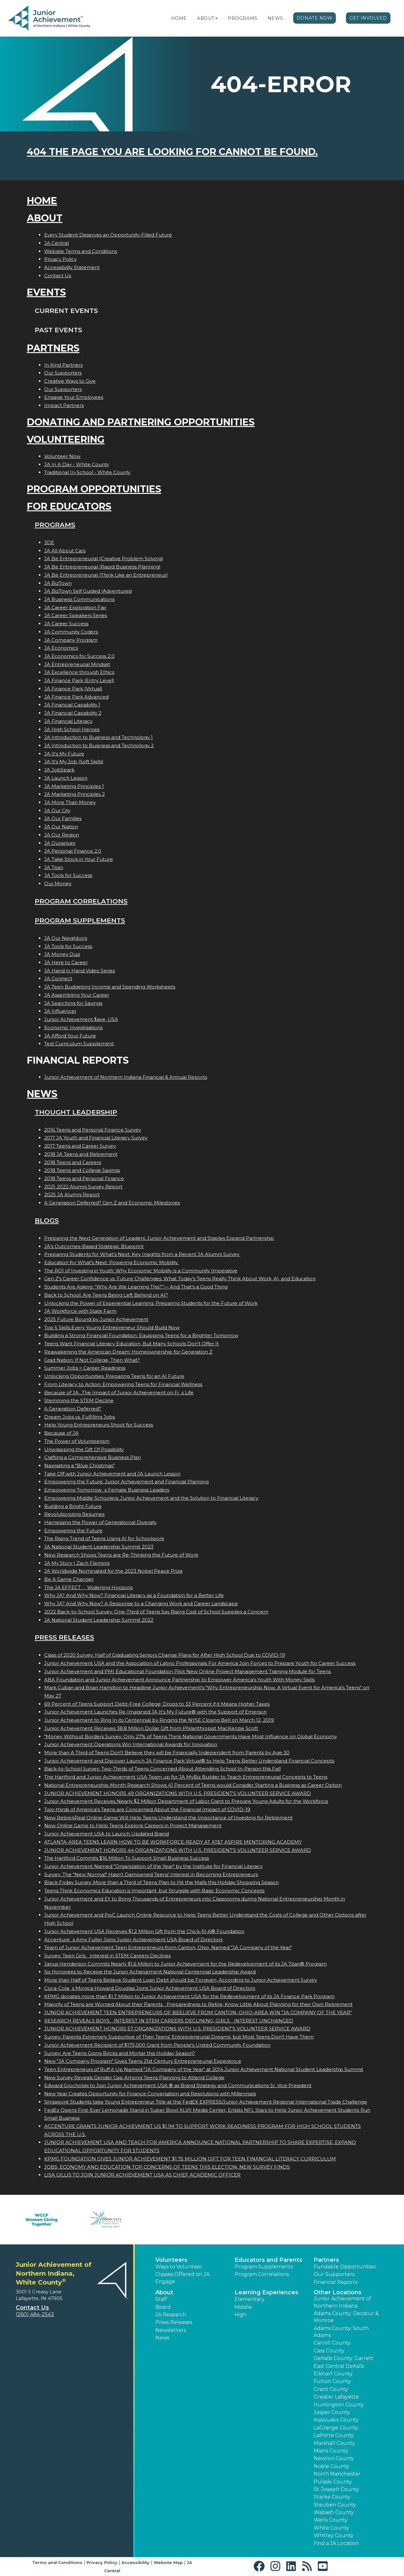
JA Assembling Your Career (76, 995)
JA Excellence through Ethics (79, 672)
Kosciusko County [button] (336, 2420)
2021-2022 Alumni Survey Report (83, 1187)
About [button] (164, 2292)
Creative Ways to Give (70, 381)
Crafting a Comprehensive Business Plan (92, 1457)
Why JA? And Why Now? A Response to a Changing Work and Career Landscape (141, 1603)
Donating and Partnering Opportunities (141, 422)
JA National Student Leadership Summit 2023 (98, 1547)
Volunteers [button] (171, 2260)
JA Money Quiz (62, 954)
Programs (242, 18)
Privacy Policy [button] (101, 2562)
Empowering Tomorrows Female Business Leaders (106, 1490)
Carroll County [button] (332, 2343)
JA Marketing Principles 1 (74, 786)
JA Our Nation (61, 827)
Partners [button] (326, 2260)
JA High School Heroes (71, 729)
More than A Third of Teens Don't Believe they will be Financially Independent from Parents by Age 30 (166, 1753)
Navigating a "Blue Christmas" (79, 1465)
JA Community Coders (71, 632)
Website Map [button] (168, 2562)
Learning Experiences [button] (266, 2292)
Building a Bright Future (73, 1506)
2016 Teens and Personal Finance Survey (92, 1130)
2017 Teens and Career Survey (80, 1146)
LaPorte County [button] (334, 2435)
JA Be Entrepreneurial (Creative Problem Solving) (103, 558)
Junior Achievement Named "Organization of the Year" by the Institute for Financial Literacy (153, 1866)
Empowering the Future (73, 1531)
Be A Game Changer (69, 1579)
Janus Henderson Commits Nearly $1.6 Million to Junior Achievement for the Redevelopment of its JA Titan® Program (185, 1964)
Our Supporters (63, 373)
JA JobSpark (59, 770)
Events (46, 292)
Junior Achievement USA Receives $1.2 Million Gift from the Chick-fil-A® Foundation (144, 1931)
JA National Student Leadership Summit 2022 (98, 1620)
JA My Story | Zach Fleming (77, 1563)
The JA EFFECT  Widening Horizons (88, 1587)
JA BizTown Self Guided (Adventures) (88, 591)
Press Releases (64, 1637)
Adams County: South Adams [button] (341, 2331)
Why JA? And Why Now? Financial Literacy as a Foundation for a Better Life (134, 1595)
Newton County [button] (334, 2458)
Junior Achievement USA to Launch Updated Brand (106, 1834)
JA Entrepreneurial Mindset (77, 664)
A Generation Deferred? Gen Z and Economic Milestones (112, 1203)
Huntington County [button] (339, 2405)
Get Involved (368, 18)
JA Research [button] (170, 2315)
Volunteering (65, 439)
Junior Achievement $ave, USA (81, 1019)
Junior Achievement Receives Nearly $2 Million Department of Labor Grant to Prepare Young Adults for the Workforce (186, 1801)
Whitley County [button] (334, 2535)
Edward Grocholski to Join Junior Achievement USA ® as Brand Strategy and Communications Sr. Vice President (178, 2085)
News (275, 18)
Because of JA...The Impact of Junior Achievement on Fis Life (118, 1393)
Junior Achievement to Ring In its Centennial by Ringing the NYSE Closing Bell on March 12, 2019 (159, 1720)
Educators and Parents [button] (268, 2260)
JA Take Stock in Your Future (78, 859)
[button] (216, 18)
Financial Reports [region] (335, 2282)
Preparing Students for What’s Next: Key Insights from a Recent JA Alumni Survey (142, 1254)
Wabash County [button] (334, 2512)
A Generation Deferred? (72, 1409)
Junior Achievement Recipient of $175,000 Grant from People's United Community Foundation (157, 2045)
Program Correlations (81, 901)
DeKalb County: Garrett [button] (343, 2358)
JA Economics (61, 648)
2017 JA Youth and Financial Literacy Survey (95, 1138)
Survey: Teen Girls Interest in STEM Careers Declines (107, 1956)
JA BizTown (58, 583)
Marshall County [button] (334, 2443)
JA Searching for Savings (73, 1003)
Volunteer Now (62, 456)
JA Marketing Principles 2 (74, 794)
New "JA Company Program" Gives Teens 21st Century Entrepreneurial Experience (142, 2061)
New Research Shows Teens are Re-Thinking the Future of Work (121, 1555)
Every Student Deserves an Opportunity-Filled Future (108, 235)
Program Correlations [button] (262, 2274)
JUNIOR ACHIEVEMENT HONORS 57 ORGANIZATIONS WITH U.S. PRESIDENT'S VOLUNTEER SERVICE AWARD (177, 2029)
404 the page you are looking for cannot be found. (172, 152)
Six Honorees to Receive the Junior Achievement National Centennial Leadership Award (150, 1972)
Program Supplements (80, 920)
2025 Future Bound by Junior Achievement (96, 1319)
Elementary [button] (249, 2299)
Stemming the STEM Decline (79, 1400)
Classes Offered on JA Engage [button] (182, 2277)
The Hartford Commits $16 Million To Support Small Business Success (126, 1858)
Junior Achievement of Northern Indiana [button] (342, 2302)
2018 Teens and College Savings (82, 1170)
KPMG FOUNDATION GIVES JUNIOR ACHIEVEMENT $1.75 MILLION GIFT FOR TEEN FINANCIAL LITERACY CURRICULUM (190, 2159)
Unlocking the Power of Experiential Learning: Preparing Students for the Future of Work (151, 1303)
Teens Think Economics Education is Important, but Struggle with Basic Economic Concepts (154, 1891)
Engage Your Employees (73, 397)
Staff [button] (161, 2299)
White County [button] (331, 2528)
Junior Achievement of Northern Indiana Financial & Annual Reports (125, 1077)
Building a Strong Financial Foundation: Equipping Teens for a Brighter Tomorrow (141, 1335)
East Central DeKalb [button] (339, 2366)
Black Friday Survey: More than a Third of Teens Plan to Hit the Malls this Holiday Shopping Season (161, 1882)
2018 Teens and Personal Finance (84, 1178)
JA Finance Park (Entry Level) (79, 680)
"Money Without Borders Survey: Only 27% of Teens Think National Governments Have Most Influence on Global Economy (190, 1736)
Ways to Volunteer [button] (178, 2267)
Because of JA (61, 1433)
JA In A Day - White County (76, 464)
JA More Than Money (70, 802)
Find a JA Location (336, 2543)
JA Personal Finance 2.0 (72, 851)
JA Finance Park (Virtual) (73, 689)
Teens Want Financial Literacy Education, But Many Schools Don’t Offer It (131, 1344)
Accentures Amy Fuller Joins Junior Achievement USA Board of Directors (133, 1940)
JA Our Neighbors (65, 938)
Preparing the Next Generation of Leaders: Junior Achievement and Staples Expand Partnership (159, 1238)
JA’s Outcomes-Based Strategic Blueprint (94, 1246)
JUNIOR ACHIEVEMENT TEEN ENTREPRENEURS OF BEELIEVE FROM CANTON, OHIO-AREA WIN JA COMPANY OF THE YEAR (198, 2012)
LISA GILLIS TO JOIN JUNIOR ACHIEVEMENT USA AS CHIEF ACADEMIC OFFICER (142, 2175)
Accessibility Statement (72, 267)
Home (179, 18)
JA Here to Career (66, 962)
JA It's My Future (64, 754)
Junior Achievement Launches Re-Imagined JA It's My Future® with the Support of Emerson (155, 1712)
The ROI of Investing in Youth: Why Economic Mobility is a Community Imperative (140, 1271)
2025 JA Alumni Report (72, 1195)
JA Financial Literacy (68, 721)
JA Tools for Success (68, 875)
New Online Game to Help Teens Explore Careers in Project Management (133, 1825)
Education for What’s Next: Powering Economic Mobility (111, 1262)
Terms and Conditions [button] (57, 2562)
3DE (49, 542)
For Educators (69, 506)
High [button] (241, 2315)
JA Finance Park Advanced (76, 697)
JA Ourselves (59, 843)
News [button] (162, 2338)
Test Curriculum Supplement (79, 1044)
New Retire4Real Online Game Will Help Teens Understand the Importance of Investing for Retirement (168, 1818)
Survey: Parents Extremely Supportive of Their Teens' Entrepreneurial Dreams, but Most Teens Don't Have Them (179, 2037)
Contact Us (57, 276)
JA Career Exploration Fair (75, 607)
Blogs (47, 1220)
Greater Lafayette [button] (336, 2397)
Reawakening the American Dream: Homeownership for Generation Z (128, 1352)
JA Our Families (62, 818)
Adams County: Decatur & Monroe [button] (346, 2316)
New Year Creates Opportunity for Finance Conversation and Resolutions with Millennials (150, 2094)
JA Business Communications (79, 599)
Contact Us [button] (32, 2307)
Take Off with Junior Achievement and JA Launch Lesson (112, 1474)
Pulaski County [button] (333, 2482)
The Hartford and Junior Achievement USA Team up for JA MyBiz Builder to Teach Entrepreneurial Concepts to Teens (185, 1777)
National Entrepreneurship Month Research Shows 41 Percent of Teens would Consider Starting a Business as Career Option (193, 1785)
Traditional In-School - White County (87, 472)
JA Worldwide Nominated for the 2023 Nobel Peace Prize (113, 1571)
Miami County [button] (331, 2451)
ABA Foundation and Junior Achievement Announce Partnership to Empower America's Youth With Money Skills (179, 1680)
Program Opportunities (94, 489)
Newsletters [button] (170, 2330)
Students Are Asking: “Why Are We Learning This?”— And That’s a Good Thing (136, 1287)
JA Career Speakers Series (75, 615)
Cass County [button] (329, 2351)
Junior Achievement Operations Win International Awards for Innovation (130, 1744)
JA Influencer (60, 1011)
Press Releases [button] (173, 2322)
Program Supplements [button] (264, 2267)
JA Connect (58, 979)
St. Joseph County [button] (336, 2489)
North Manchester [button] (337, 2474)
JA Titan (53, 867)
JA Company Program (71, 640)
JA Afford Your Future (70, 1036)
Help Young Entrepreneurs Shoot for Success (98, 1425)
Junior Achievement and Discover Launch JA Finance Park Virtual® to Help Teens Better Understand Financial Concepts (189, 1761)
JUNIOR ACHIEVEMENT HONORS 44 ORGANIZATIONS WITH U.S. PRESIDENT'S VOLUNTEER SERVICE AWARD (177, 1850)
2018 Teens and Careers (72, 1162)
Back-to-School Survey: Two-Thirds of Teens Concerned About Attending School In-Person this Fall (162, 1769)
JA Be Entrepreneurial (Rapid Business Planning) (102, 567)
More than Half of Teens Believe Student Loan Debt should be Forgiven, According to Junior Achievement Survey (180, 1980)
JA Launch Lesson (65, 778)
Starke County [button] (332, 2497)
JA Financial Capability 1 (72, 705)
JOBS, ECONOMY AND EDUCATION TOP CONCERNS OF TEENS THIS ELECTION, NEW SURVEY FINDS (167, 2167)
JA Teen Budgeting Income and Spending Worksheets (109, 987)
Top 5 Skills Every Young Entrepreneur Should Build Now (112, 1327)
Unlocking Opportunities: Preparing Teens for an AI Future (114, 1376)
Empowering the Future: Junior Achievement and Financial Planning (126, 1482)
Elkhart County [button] (333, 2374)
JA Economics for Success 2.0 (79, 656)
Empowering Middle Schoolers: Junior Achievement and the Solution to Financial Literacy (151, 1498)
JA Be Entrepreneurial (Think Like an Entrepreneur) (106, 575)
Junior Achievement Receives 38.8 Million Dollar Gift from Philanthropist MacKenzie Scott (151, 1728)
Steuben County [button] (335, 2505)
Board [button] (163, 2307)
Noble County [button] (331, 2466)
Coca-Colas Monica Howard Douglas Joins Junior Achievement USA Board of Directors (149, 1988)
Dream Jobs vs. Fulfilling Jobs (79, 1417)
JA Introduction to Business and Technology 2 (99, 745)
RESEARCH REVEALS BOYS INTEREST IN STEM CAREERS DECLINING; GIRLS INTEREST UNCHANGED (168, 2021)
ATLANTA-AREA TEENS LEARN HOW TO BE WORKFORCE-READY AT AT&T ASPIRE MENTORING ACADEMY (173, 1842)
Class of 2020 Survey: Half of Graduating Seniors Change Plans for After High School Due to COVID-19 (164, 1655)
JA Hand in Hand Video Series (79, 971)
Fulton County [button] (332, 2381)
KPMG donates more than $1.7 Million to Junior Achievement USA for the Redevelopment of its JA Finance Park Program (189, 1996)
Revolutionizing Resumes (74, 1514)
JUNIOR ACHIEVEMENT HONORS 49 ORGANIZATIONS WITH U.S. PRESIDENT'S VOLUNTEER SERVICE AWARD (177, 1793)
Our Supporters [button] (334, 2274)
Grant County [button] (331, 2389)
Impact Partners (64, 405)
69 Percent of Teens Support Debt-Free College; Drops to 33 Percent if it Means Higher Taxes (157, 1704)
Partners (53, 348)
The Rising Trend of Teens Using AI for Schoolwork (104, 1538)
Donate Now (315, 18)
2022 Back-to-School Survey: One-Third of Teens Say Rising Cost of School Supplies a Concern (156, 1612)
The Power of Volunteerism (77, 1441)
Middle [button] (243, 2307)
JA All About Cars (65, 551)
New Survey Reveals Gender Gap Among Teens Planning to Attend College (134, 2078)
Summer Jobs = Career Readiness (84, 1368)
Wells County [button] (331, 2520)
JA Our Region (61, 835)
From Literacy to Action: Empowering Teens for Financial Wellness (123, 1384)
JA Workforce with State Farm (80, 1311)
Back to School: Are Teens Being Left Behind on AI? (106, 1295)
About (205, 18)
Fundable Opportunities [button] (345, 2267)
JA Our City (57, 811)
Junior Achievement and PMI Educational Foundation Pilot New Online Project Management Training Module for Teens (187, 1671)
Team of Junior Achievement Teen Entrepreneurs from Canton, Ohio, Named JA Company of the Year (168, 1947)
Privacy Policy (60, 259)
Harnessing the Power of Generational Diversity (100, 1522)
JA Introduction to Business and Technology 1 (98, 737)
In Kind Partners (63, 365)
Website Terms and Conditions (80, 251)
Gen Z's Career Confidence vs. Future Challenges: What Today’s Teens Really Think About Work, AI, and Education (180, 1279)
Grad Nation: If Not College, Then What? (92, 1360)
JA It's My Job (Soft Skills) (74, 762)
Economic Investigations (73, 1027)
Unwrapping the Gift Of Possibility (84, 1449)
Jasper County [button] (332, 2412)
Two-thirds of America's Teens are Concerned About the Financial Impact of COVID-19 (147, 1809)
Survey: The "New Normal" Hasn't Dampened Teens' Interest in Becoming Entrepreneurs (151, 1874)
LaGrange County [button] (336, 2428)
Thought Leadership (76, 1112)
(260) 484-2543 (35, 2314)
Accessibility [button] (136, 2562)
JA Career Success (66, 624)
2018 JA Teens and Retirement (80, 1154)
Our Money (57, 883)
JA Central (56, 243)
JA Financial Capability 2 (72, 713)
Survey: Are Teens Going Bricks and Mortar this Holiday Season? (119, 2053)
